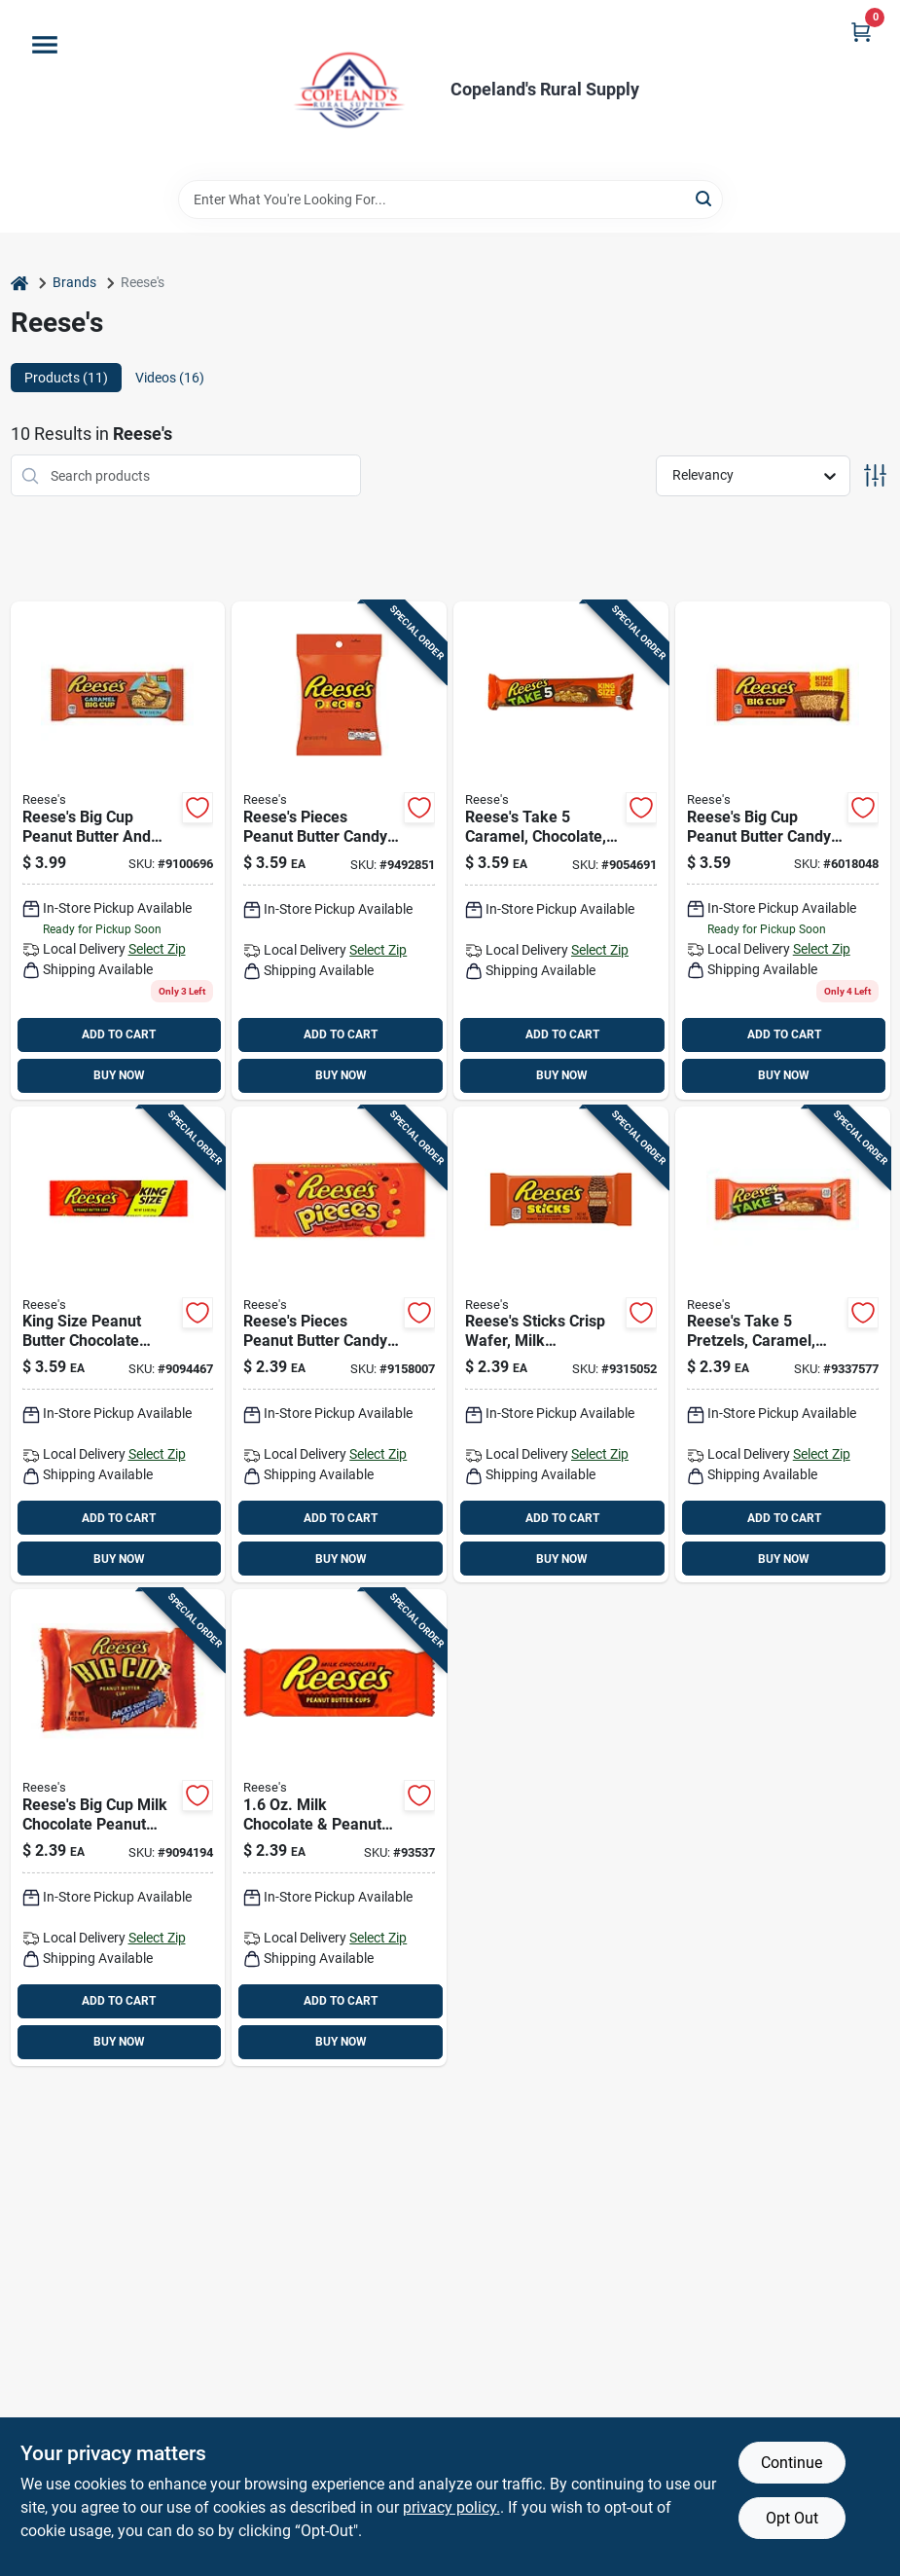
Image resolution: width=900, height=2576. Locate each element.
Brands (74, 282)
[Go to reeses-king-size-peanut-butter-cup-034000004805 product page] (118, 1345)
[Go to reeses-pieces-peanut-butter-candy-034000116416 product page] (339, 850)
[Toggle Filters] (875, 475)
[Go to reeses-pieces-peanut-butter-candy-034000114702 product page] (339, 1345)
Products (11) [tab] (66, 377)
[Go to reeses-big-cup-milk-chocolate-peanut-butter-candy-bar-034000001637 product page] (118, 1827)
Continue (791, 2462)
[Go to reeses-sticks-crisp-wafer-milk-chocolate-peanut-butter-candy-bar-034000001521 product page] (560, 1345)
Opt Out (792, 2518)
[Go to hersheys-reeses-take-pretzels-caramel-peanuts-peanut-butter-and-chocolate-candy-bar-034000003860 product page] (782, 1345)
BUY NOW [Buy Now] (119, 1075)
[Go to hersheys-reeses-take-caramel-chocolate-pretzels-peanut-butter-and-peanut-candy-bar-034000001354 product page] (560, 850)
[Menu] (44, 44)
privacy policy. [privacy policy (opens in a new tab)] (451, 2507)
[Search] (705, 198)
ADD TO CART (119, 1034)
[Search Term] (450, 199)
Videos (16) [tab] (169, 377)
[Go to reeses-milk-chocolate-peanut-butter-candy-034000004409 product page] (339, 1827)
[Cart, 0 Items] (861, 31)
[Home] (19, 282)
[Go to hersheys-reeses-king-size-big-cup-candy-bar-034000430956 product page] (782, 850)
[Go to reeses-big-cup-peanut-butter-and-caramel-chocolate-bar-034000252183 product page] (118, 850)
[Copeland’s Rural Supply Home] (349, 90)
